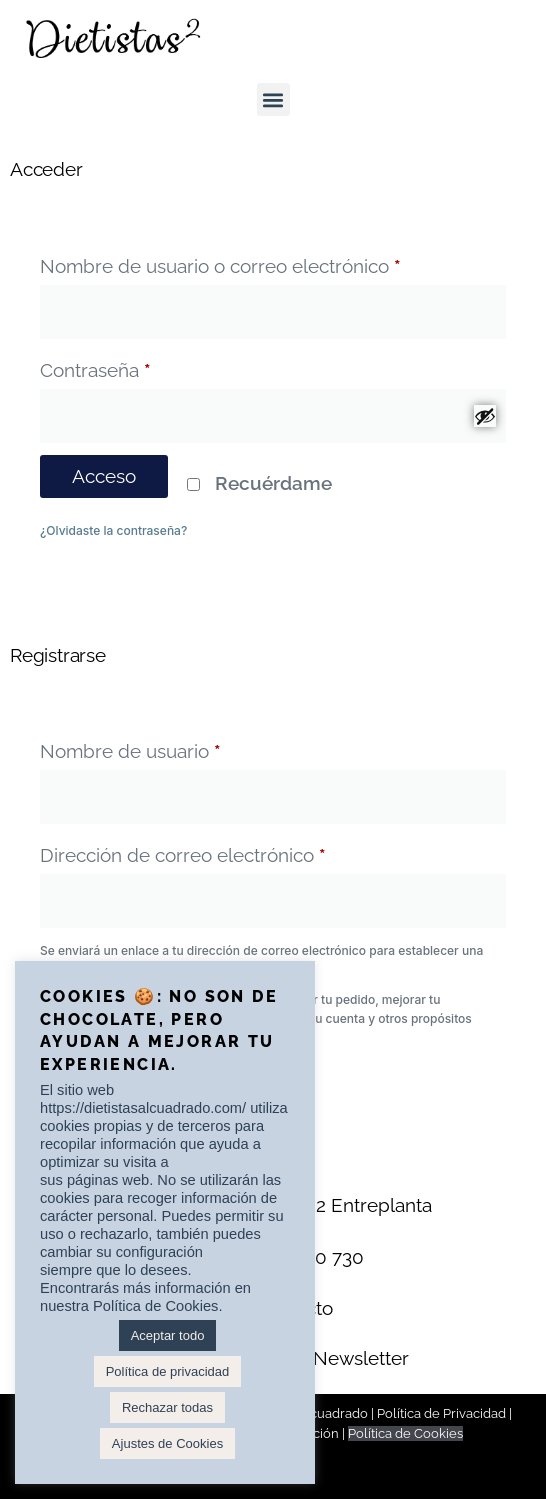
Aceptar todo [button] (168, 1335)
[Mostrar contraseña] (485, 416)
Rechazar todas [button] (167, 1407)
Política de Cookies (405, 1433)
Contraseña (143, 366)
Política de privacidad (168, 1371)
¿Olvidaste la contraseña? (113, 530)
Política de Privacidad (441, 1413)
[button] (273, 99)
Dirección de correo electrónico (230, 851)
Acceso (104, 476)
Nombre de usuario (178, 747)
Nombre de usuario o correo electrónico (268, 262)
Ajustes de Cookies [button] (167, 1443)
